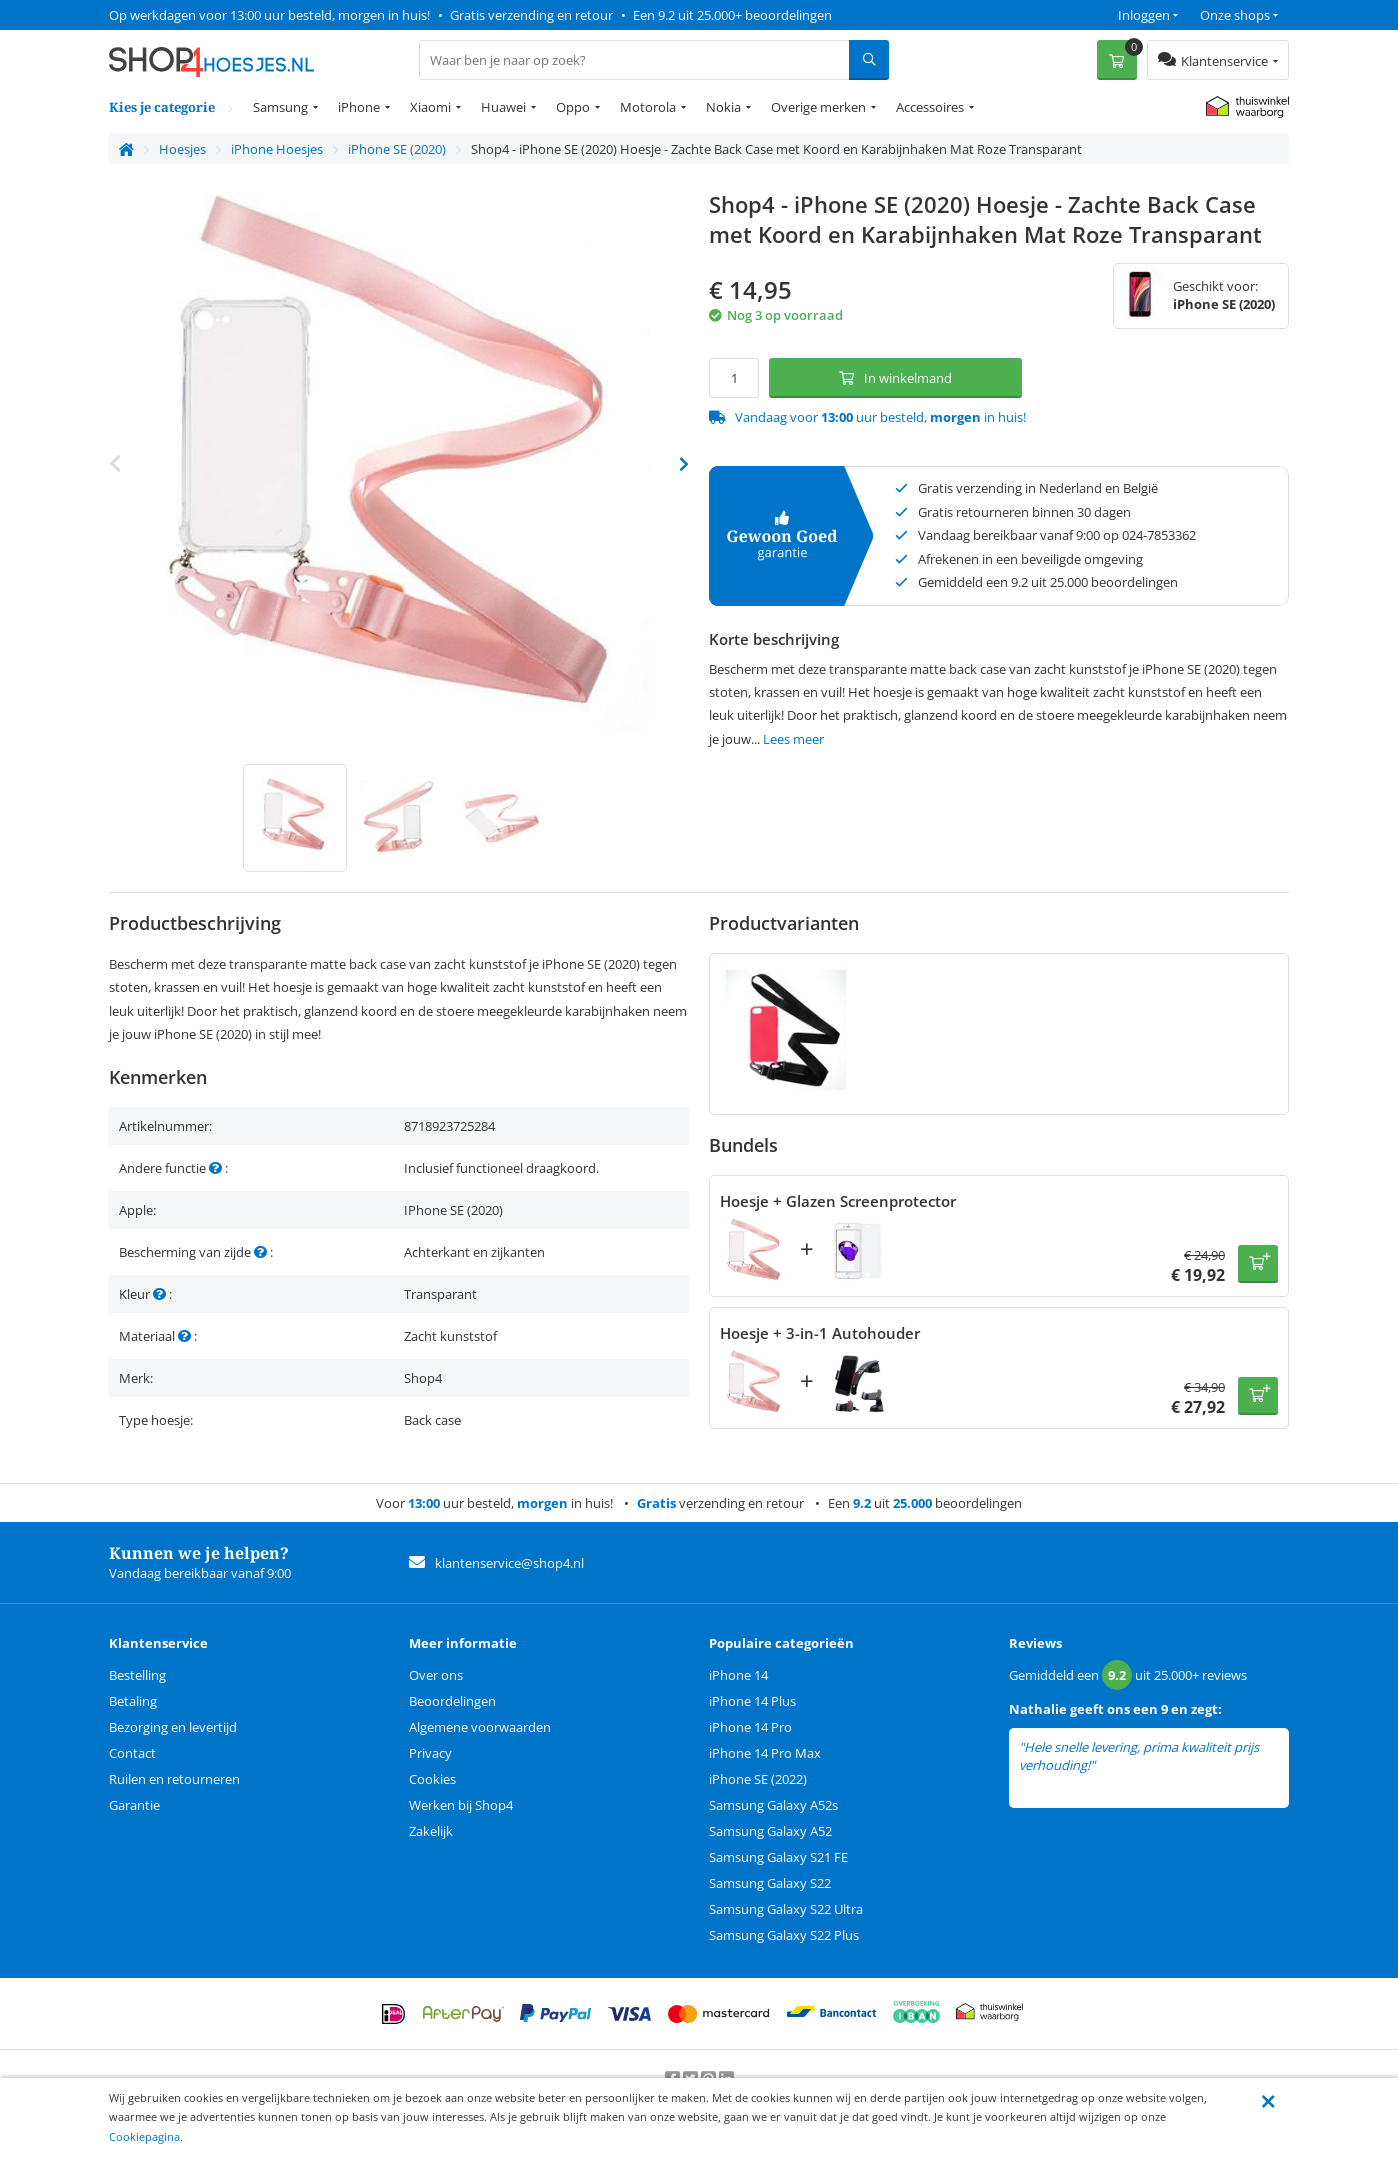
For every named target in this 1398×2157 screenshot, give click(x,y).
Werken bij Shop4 (461, 1805)
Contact (132, 1753)
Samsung (280, 107)
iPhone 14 (738, 1675)
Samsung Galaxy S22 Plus (784, 1935)
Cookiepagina (144, 2136)
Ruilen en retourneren (174, 1779)
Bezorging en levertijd (173, 1727)
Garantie (134, 1805)
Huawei (503, 107)
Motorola (648, 107)
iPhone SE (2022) (758, 1779)
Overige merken (818, 107)
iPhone (359, 107)
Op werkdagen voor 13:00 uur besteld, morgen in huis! (269, 15)
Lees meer (793, 739)
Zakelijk (431, 1831)
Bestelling (137, 1675)
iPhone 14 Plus (752, 1701)
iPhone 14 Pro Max (765, 1753)
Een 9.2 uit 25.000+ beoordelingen (732, 15)
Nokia (723, 107)
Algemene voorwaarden (480, 1727)
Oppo (573, 107)
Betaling (133, 1701)
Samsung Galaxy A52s (773, 1805)
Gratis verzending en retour (531, 15)
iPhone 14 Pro (750, 1727)
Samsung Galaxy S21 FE (778, 1857)
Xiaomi (430, 107)
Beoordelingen (452, 1701)
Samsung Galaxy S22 (770, 1883)
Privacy (430, 1753)
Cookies (432, 1779)
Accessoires (930, 107)
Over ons (436, 1675)
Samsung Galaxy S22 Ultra (786, 1909)
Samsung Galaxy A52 (770, 1831)
